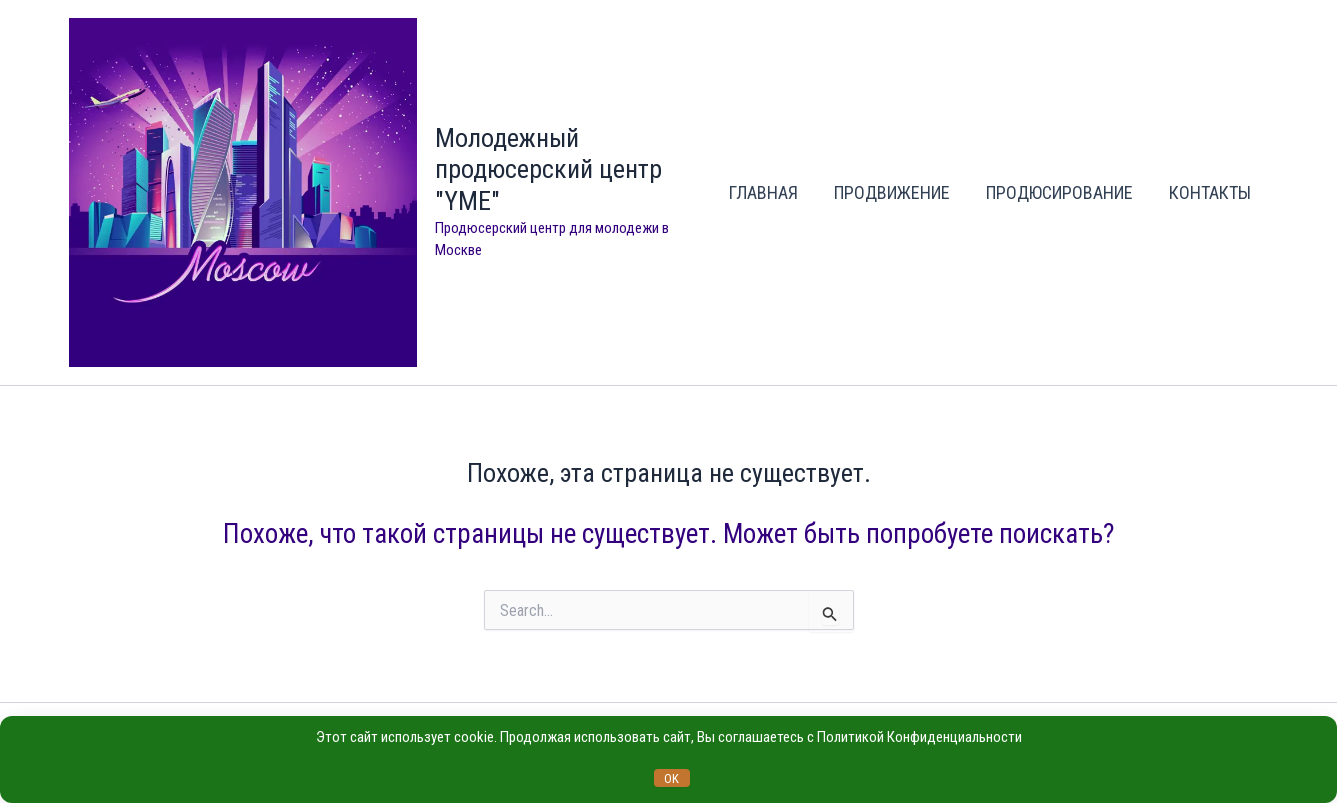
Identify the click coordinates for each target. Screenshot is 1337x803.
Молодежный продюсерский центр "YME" (548, 169)
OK (671, 778)
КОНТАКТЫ (1210, 192)
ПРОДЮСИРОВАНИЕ (1059, 192)
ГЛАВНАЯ (763, 192)
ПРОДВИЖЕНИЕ (892, 192)
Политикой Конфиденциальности (919, 737)
